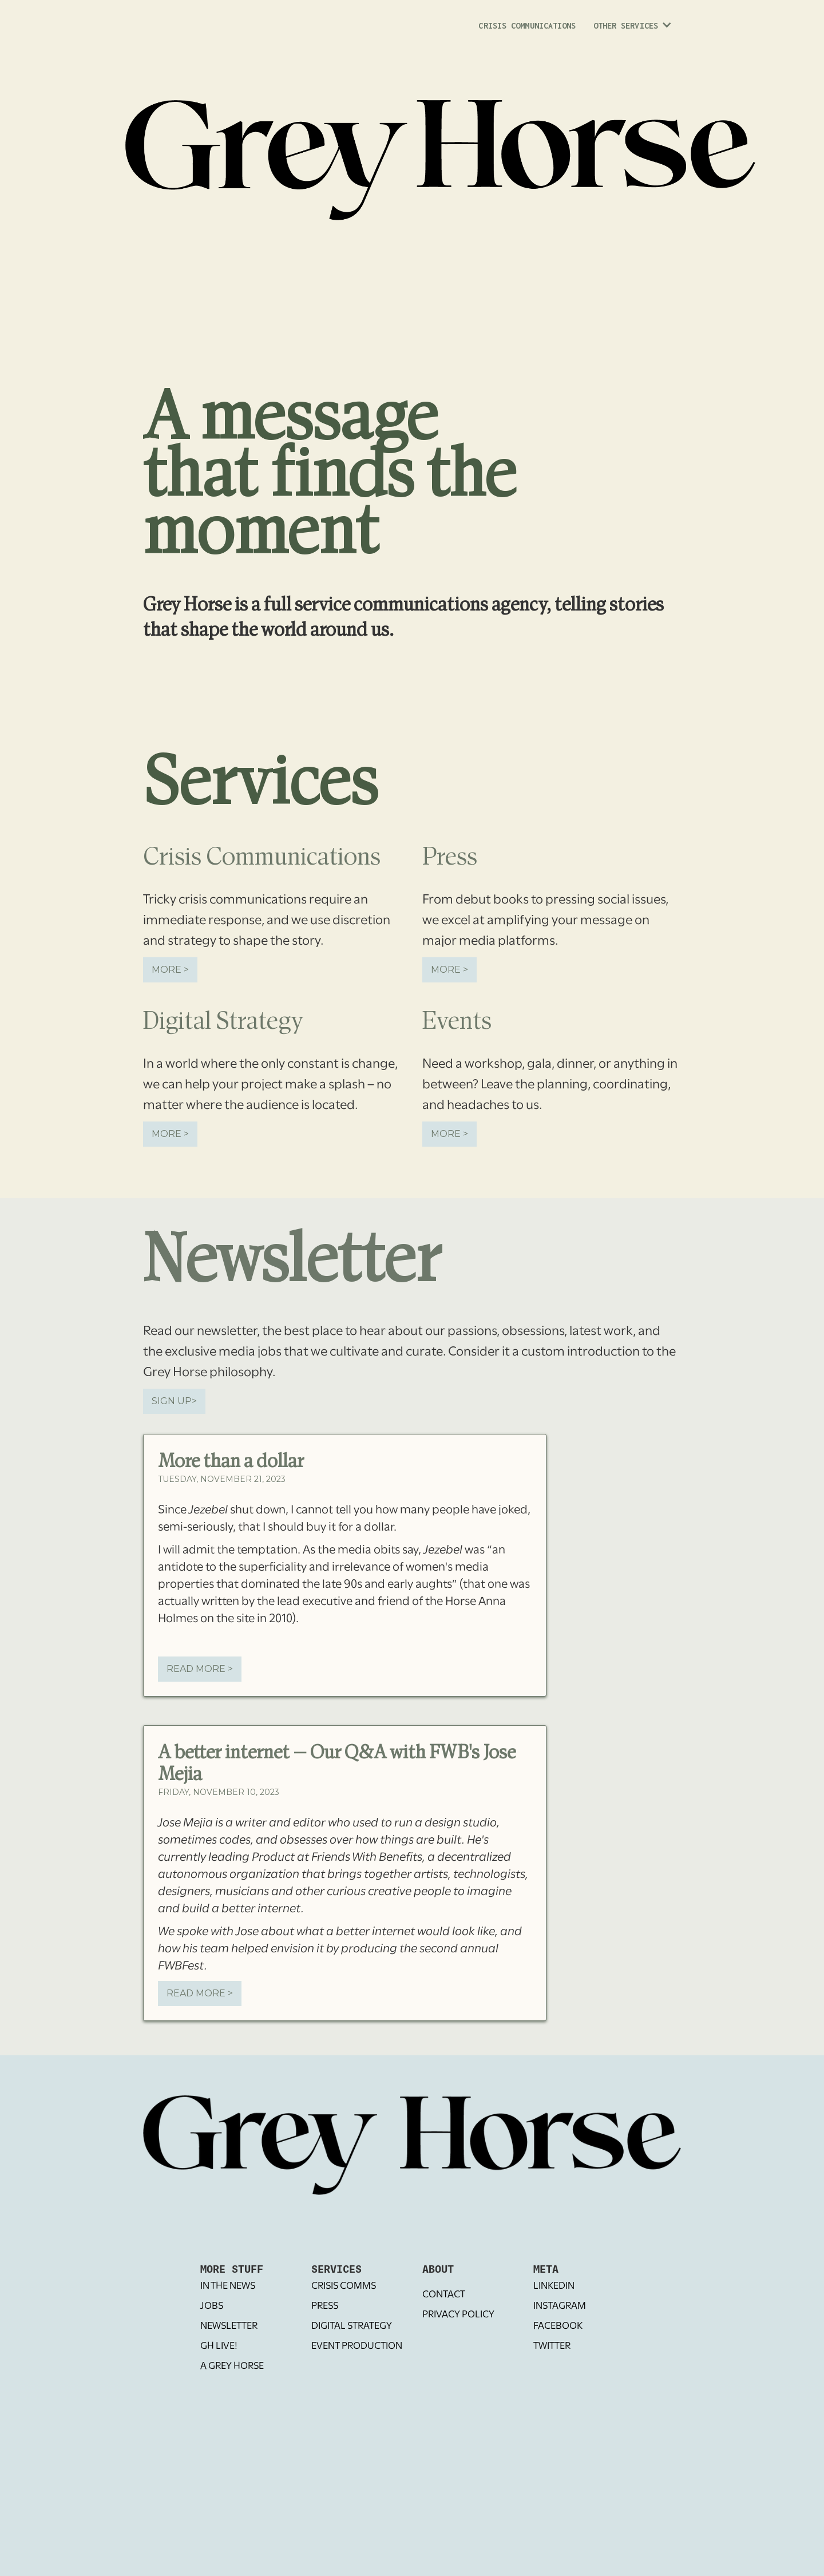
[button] (631, 28)
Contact (443, 2294)
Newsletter (229, 2326)
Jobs (211, 2306)
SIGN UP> (174, 1401)
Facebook (558, 2326)
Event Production (356, 2346)
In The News (227, 2286)
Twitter (552, 2346)
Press (324, 2306)
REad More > (200, 1668)
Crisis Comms (343, 2286)
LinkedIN (554, 2286)
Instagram (559, 2306)
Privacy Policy (458, 2314)
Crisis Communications (527, 25)
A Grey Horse (232, 2366)
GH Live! (218, 2346)
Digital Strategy (351, 2326)
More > (170, 969)
